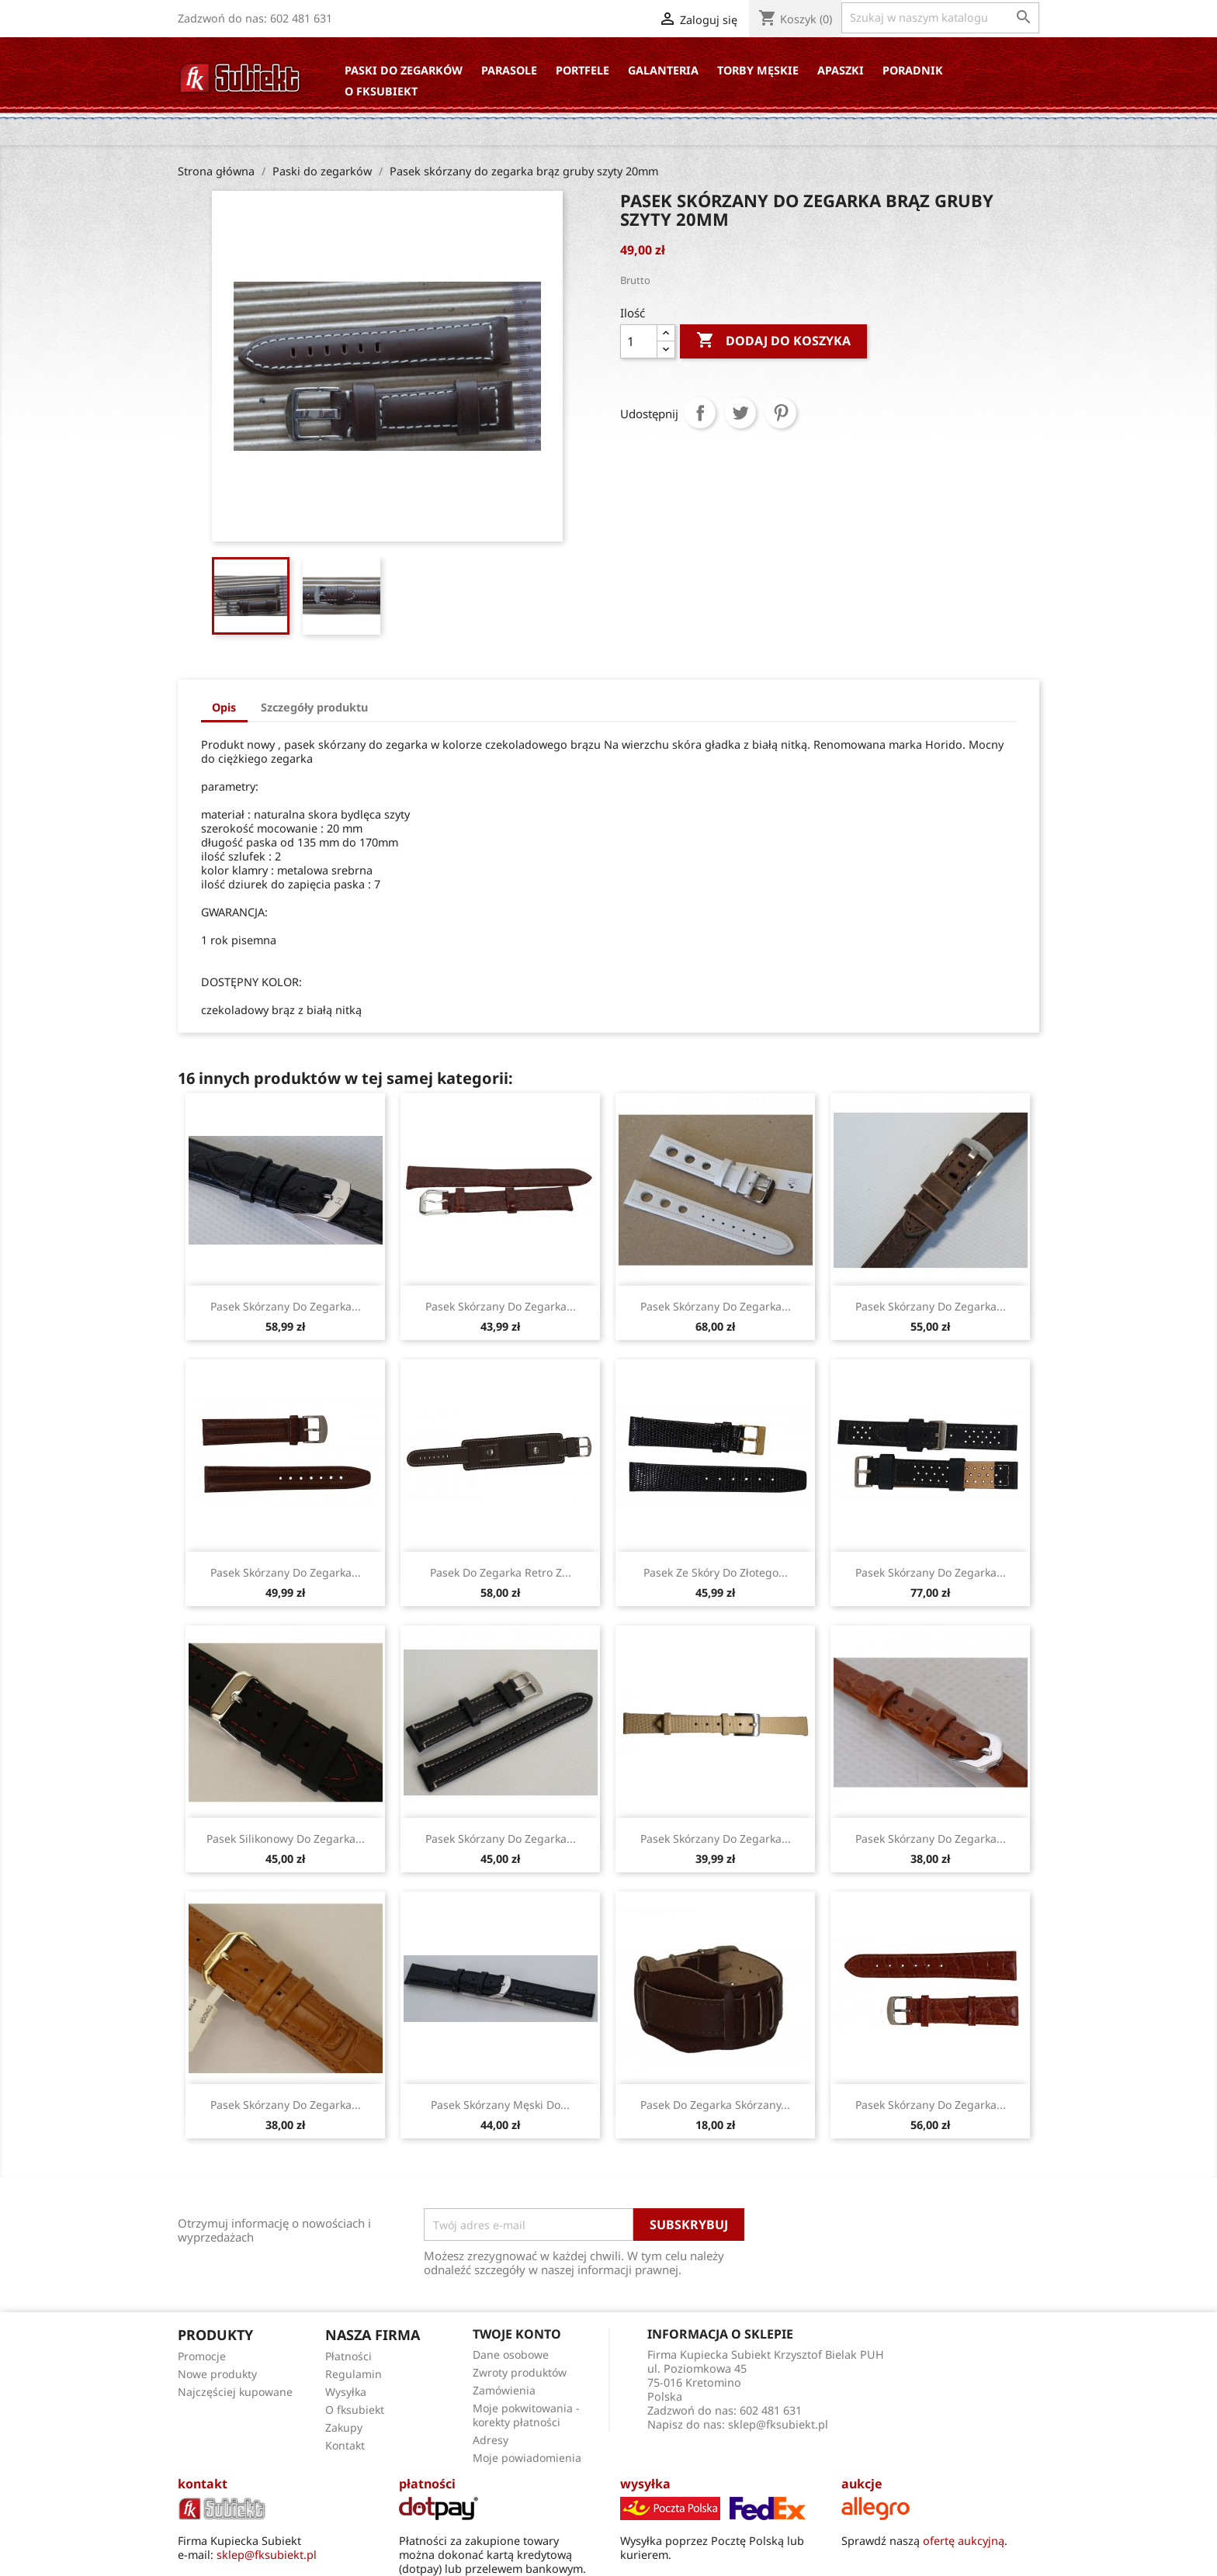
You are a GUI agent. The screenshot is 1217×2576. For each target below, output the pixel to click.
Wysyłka (345, 2391)
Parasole (509, 70)
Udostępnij (700, 412)
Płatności (348, 2356)
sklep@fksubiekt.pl (778, 2424)
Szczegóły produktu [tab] (314, 707)
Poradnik (912, 70)
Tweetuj (740, 412)
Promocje (202, 2356)
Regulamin (353, 2374)
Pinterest (780, 412)
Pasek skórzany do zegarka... (285, 1306)
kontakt (202, 2483)
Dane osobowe (511, 2354)
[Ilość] (638, 341)
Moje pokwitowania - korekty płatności (526, 2415)
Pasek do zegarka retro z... (500, 1572)
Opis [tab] (224, 707)
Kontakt (345, 2445)
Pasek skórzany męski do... (500, 2104)
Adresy (490, 2439)
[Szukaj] (940, 17)
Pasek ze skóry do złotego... (715, 1572)
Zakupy (343, 2427)
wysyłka (645, 2483)
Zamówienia (504, 2390)
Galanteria (663, 70)
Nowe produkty (217, 2374)
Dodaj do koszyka (773, 341)
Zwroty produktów (520, 2372)
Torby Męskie (758, 70)
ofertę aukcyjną (963, 2540)
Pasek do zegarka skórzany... (715, 2104)
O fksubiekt (381, 91)
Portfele (582, 70)
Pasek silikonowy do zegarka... (285, 1838)
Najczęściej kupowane (235, 2391)
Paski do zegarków (404, 70)
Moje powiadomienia (527, 2457)
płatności (427, 2483)
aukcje (861, 2483)
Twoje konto (517, 2333)
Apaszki (840, 70)
